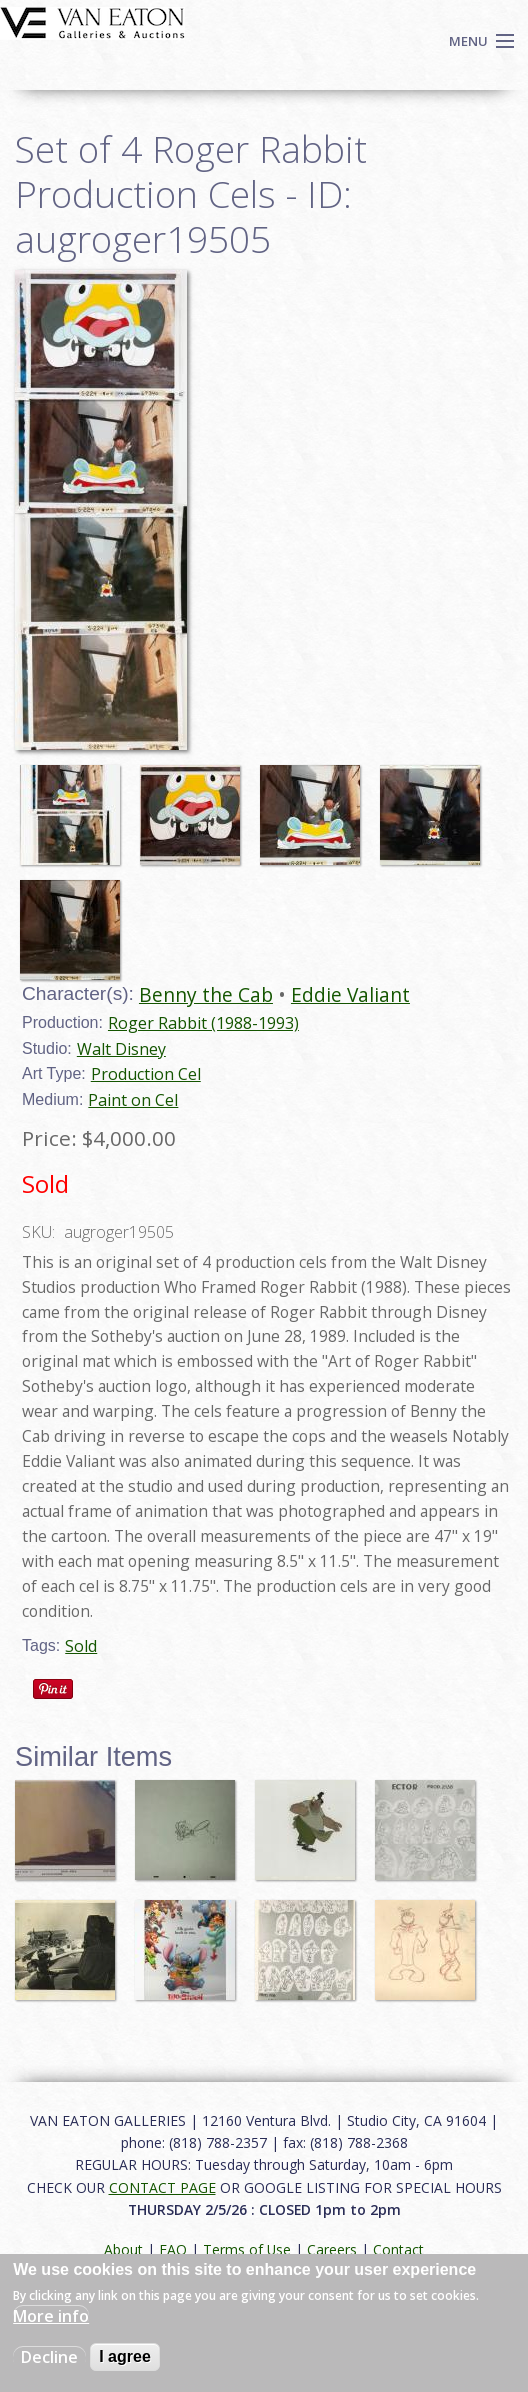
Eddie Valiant (350, 994)
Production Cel (146, 1074)
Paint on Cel (133, 1100)
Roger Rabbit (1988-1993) (203, 1023)
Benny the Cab (206, 994)
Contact (398, 2249)
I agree (125, 2356)
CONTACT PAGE (162, 2187)
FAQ (173, 2249)
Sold (81, 1646)
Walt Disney (121, 1049)
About (123, 2249)
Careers (332, 2249)
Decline (49, 2357)
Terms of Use (247, 2249)
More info (51, 2316)
